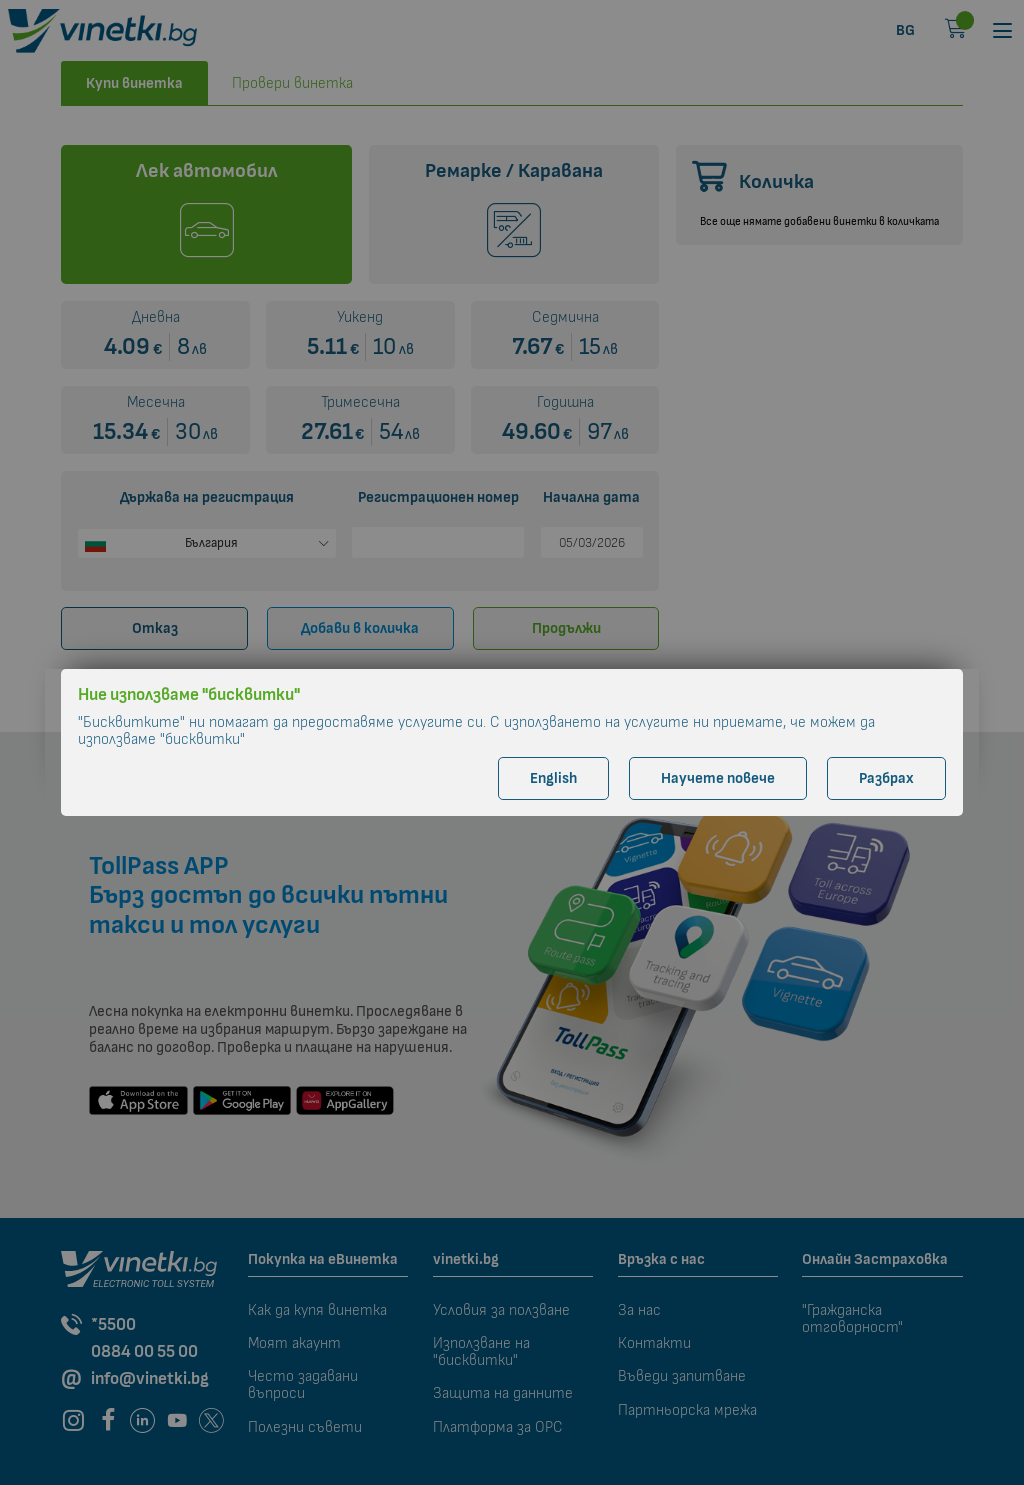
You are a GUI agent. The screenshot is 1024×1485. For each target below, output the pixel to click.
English (553, 778)
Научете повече (718, 778)
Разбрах (886, 778)
